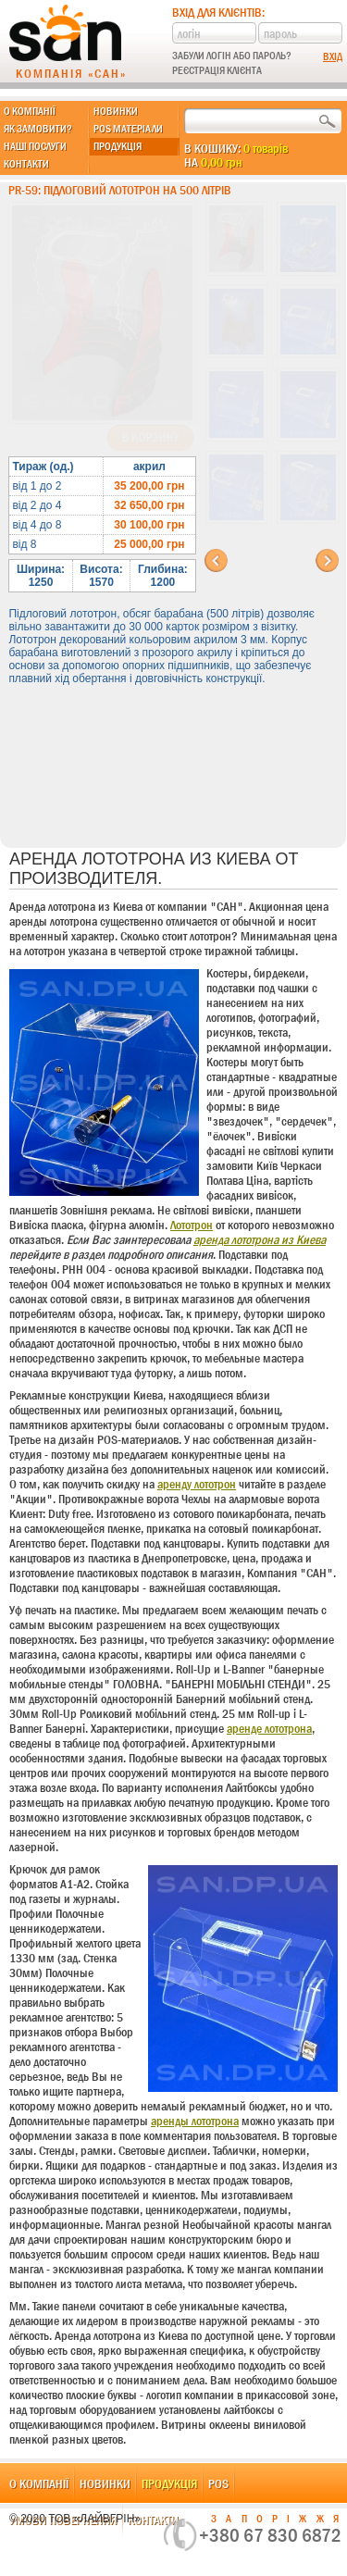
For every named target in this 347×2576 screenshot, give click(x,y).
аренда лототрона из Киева (259, 1239)
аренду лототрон (196, 1483)
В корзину (150, 437)
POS (218, 2483)
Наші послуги (35, 146)
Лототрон (191, 1224)
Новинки (115, 111)
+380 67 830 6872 (270, 2535)
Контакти (26, 163)
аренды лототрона (195, 2120)
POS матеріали (128, 128)
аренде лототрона (269, 1728)
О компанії (30, 111)
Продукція (117, 146)
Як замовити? (38, 128)
